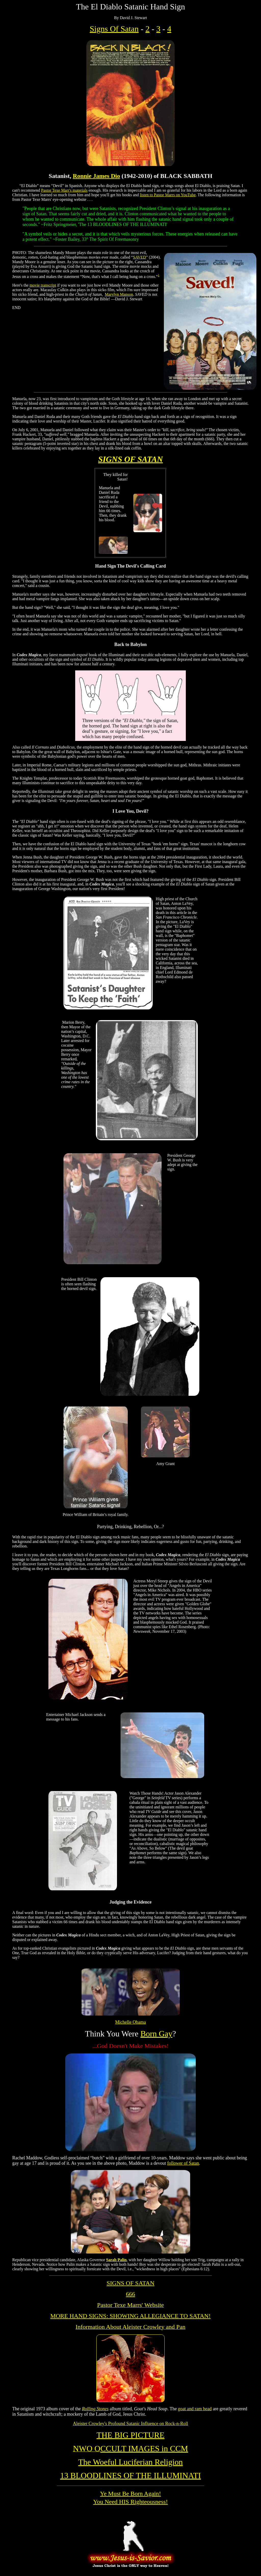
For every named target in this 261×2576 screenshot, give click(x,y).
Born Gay (156, 2033)
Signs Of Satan (114, 28)
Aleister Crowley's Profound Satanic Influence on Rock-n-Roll (130, 2423)
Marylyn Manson (119, 294)
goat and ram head (195, 2408)
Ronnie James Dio (96, 176)
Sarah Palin (116, 2260)
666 (130, 2294)
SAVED (139, 257)
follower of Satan (183, 2163)
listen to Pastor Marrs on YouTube (168, 195)
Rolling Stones (95, 2408)
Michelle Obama (130, 2022)
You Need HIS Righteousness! (130, 2501)
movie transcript (43, 285)
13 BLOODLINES (130, 2475)
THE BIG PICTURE (131, 2435)
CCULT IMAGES (144, 2448)
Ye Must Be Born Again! (130, 2493)
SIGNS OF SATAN (130, 459)
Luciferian (130, 2462)
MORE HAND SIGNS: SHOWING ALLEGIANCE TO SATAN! (130, 2316)
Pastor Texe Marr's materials (64, 190)
